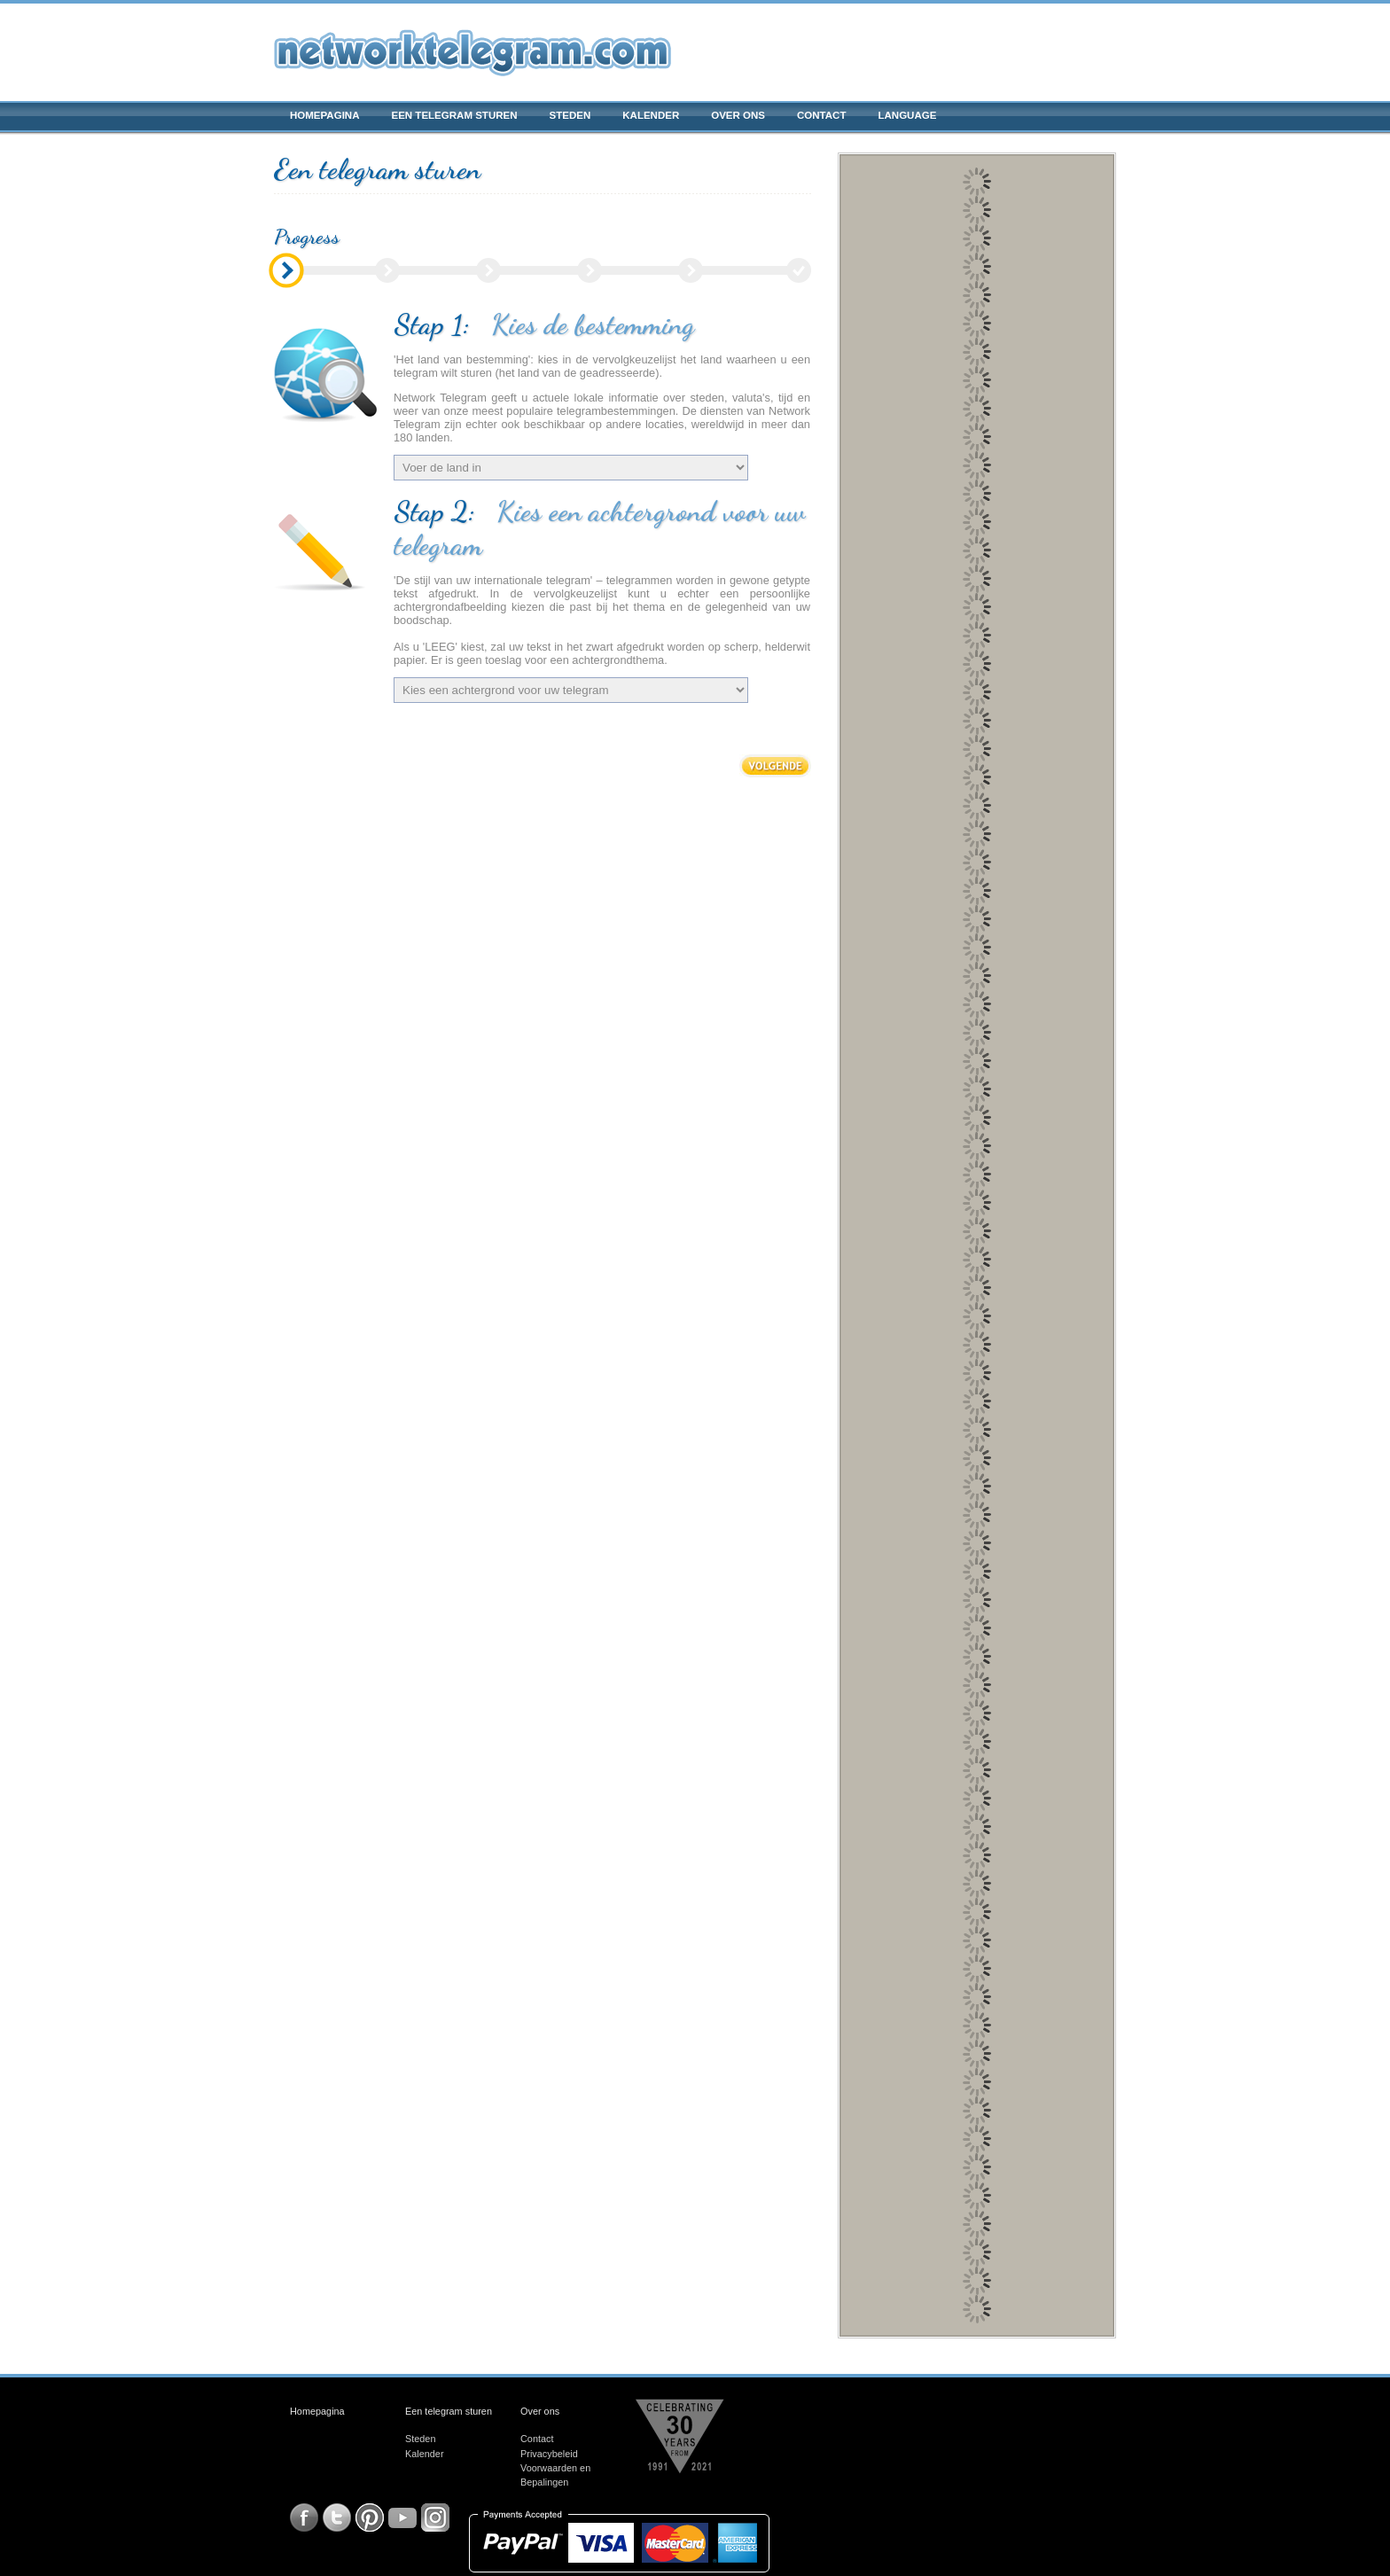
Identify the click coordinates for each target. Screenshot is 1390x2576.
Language (907, 115)
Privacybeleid (549, 2453)
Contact (821, 115)
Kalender (650, 115)
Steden (570, 115)
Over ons (738, 115)
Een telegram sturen (454, 115)
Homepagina (324, 115)
